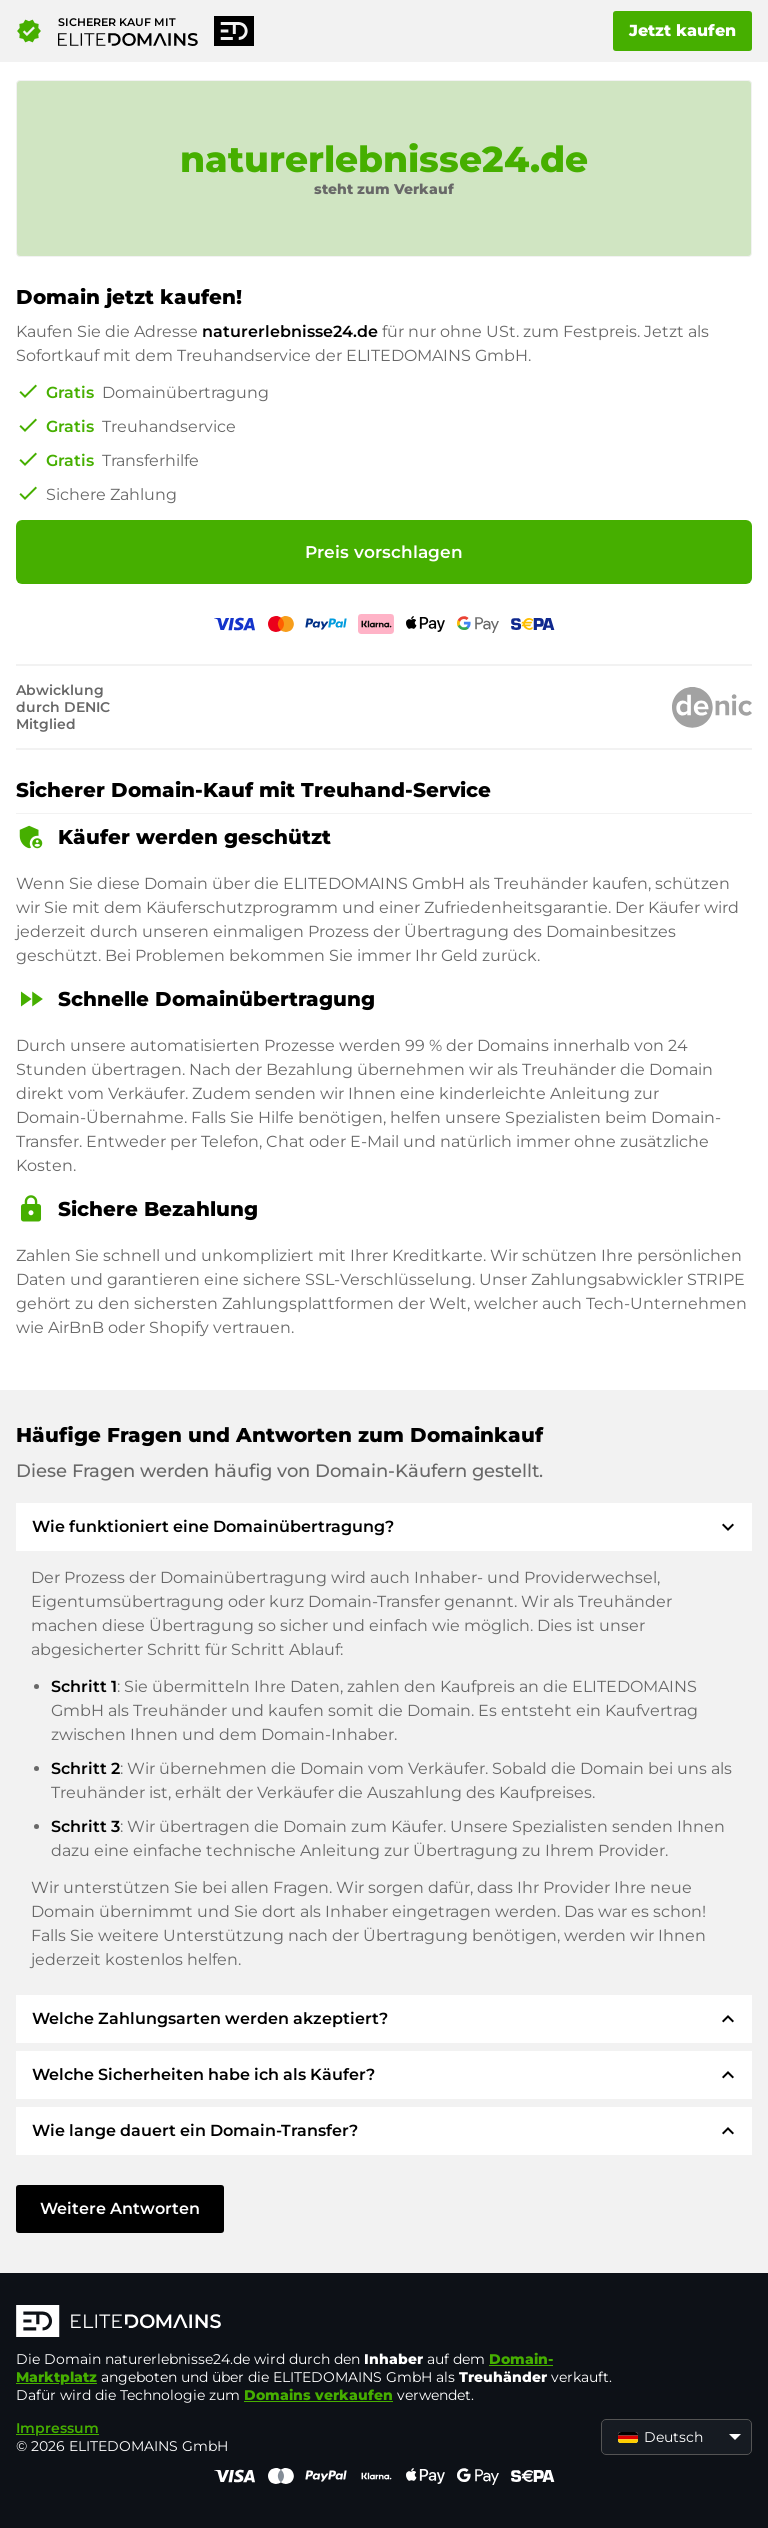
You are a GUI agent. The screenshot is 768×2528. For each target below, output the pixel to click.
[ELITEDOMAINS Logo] (316, 2323)
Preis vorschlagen (384, 552)
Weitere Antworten (120, 2208)
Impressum (57, 2428)
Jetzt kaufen (682, 30)
